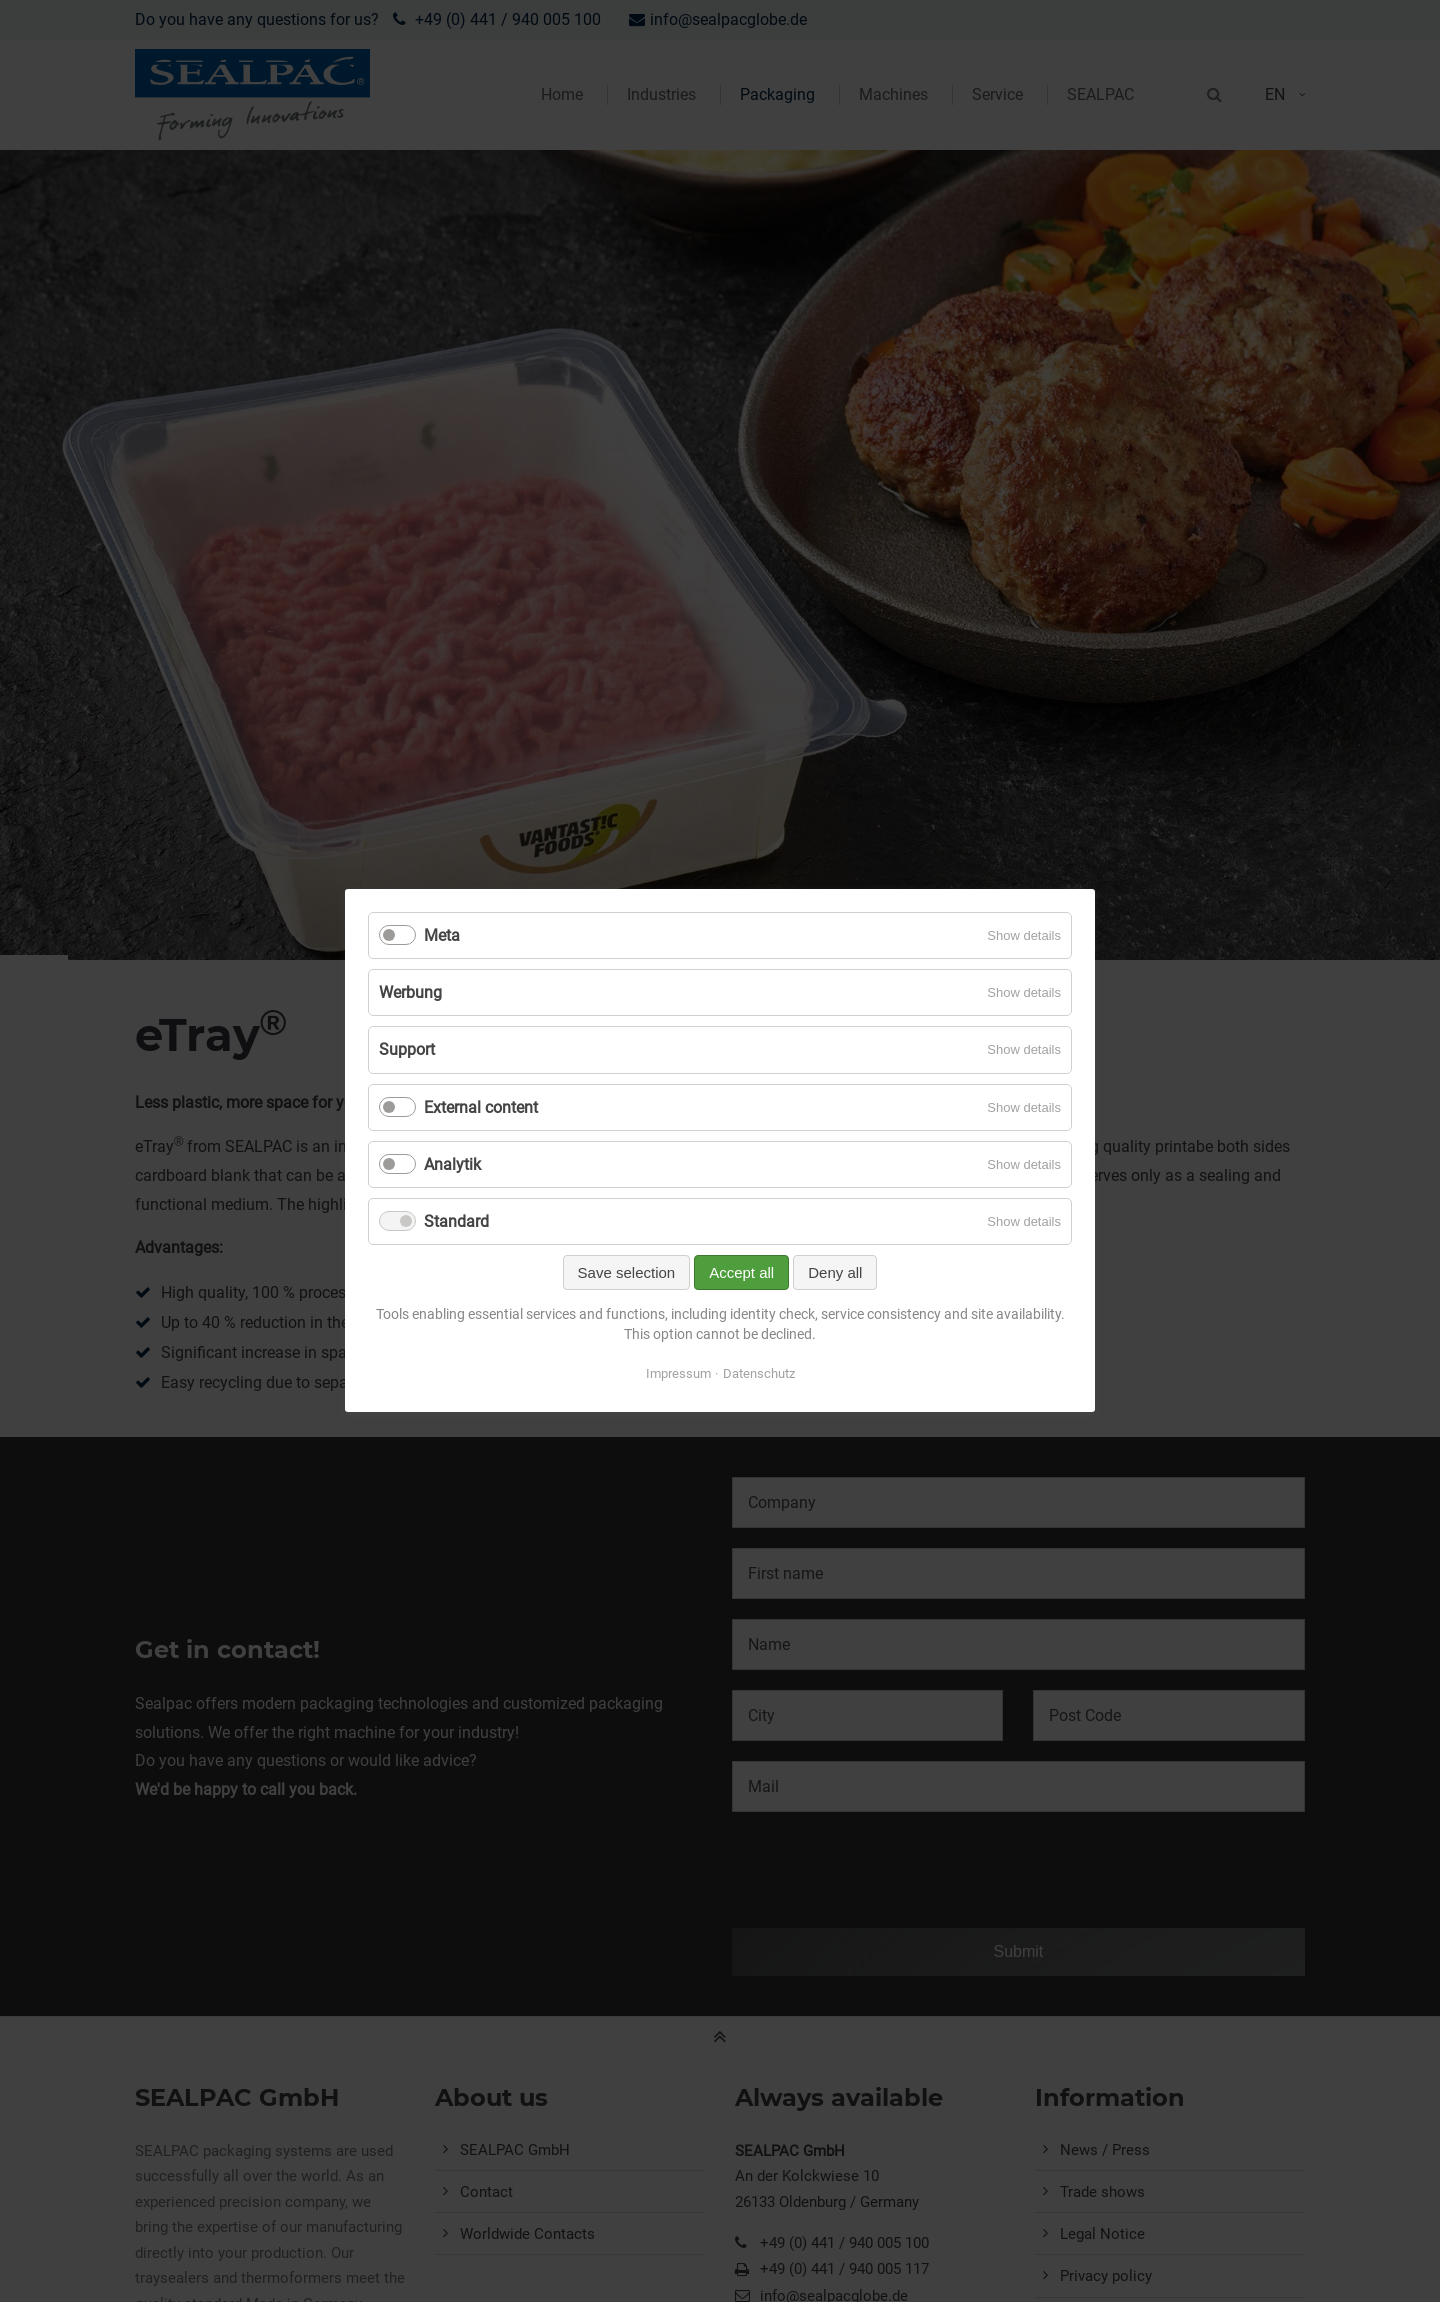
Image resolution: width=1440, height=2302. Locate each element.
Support (407, 1050)
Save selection (627, 1273)
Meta (442, 935)
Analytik (452, 1164)
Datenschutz (759, 1374)
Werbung (410, 993)
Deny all (835, 1273)
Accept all (741, 1273)
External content (481, 1107)
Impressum (678, 1374)
